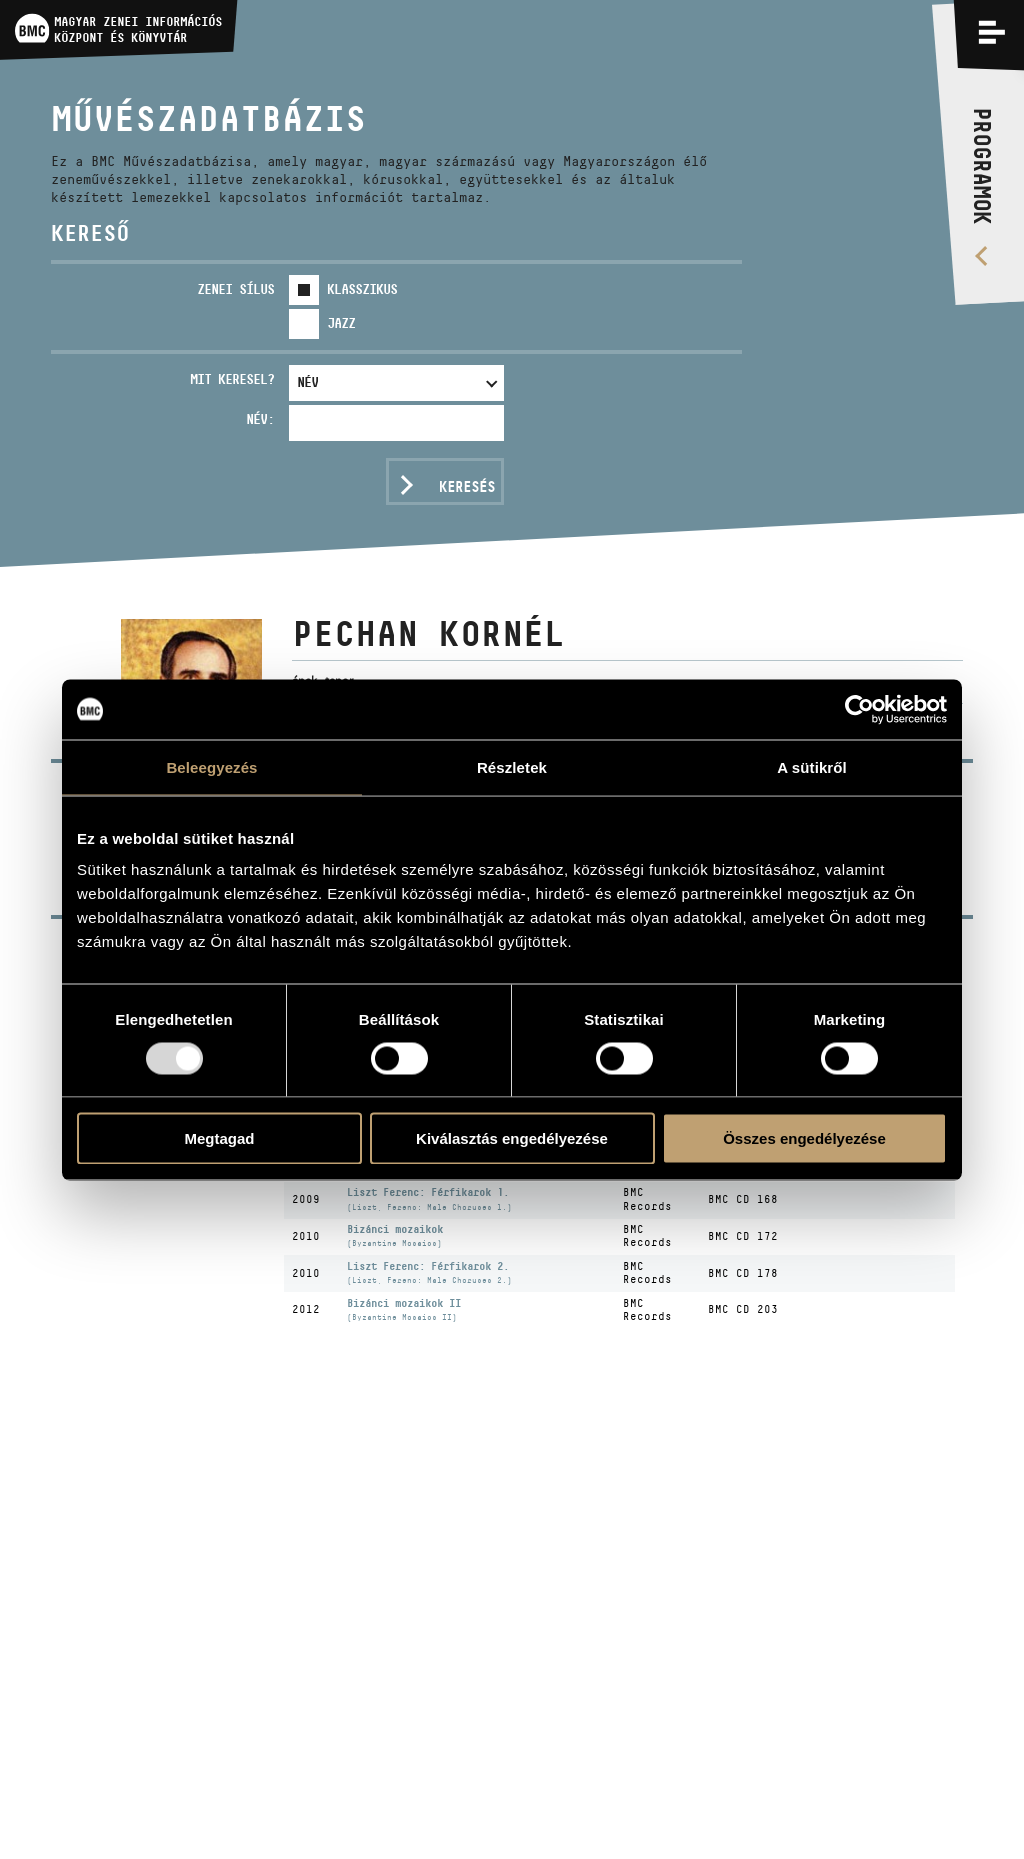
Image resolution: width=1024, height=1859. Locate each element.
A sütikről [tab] (812, 766)
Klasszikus (362, 289)
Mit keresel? (232, 379)
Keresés (467, 486)
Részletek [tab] (512, 766)
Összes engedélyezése (804, 1138)
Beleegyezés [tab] (211, 766)
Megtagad (219, 1138)
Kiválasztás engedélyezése (512, 1138)
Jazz (341, 323)
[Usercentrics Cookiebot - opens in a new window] (859, 709)
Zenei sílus (235, 289)
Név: (260, 419)
